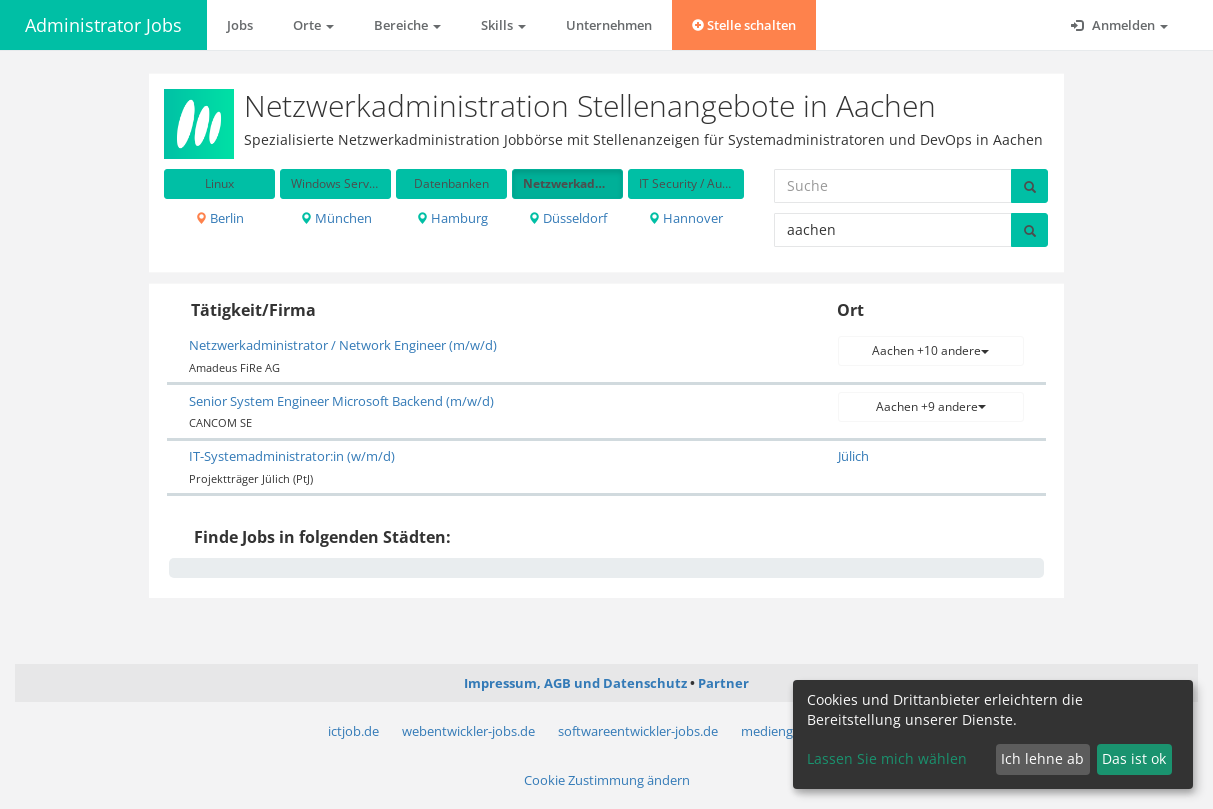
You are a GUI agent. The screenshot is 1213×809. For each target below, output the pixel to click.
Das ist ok (1134, 758)
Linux (219, 183)
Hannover (685, 218)
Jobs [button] (240, 25)
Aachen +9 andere (931, 406)
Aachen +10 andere (930, 350)
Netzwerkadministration (573, 183)
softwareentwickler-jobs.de (638, 731)
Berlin (219, 218)
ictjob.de (353, 731)
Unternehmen (609, 25)
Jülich (853, 456)
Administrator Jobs (103, 25)
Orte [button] (313, 25)
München (336, 218)
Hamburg (452, 218)
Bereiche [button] (407, 25)
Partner (723, 683)
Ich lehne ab (1042, 758)
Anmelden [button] (1119, 25)
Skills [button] (503, 25)
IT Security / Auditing (691, 183)
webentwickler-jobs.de (468, 731)
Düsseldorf (567, 218)
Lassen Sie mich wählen (887, 758)
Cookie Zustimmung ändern (607, 780)
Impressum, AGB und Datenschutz (575, 683)
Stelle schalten (744, 25)
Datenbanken (451, 183)
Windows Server (336, 183)
